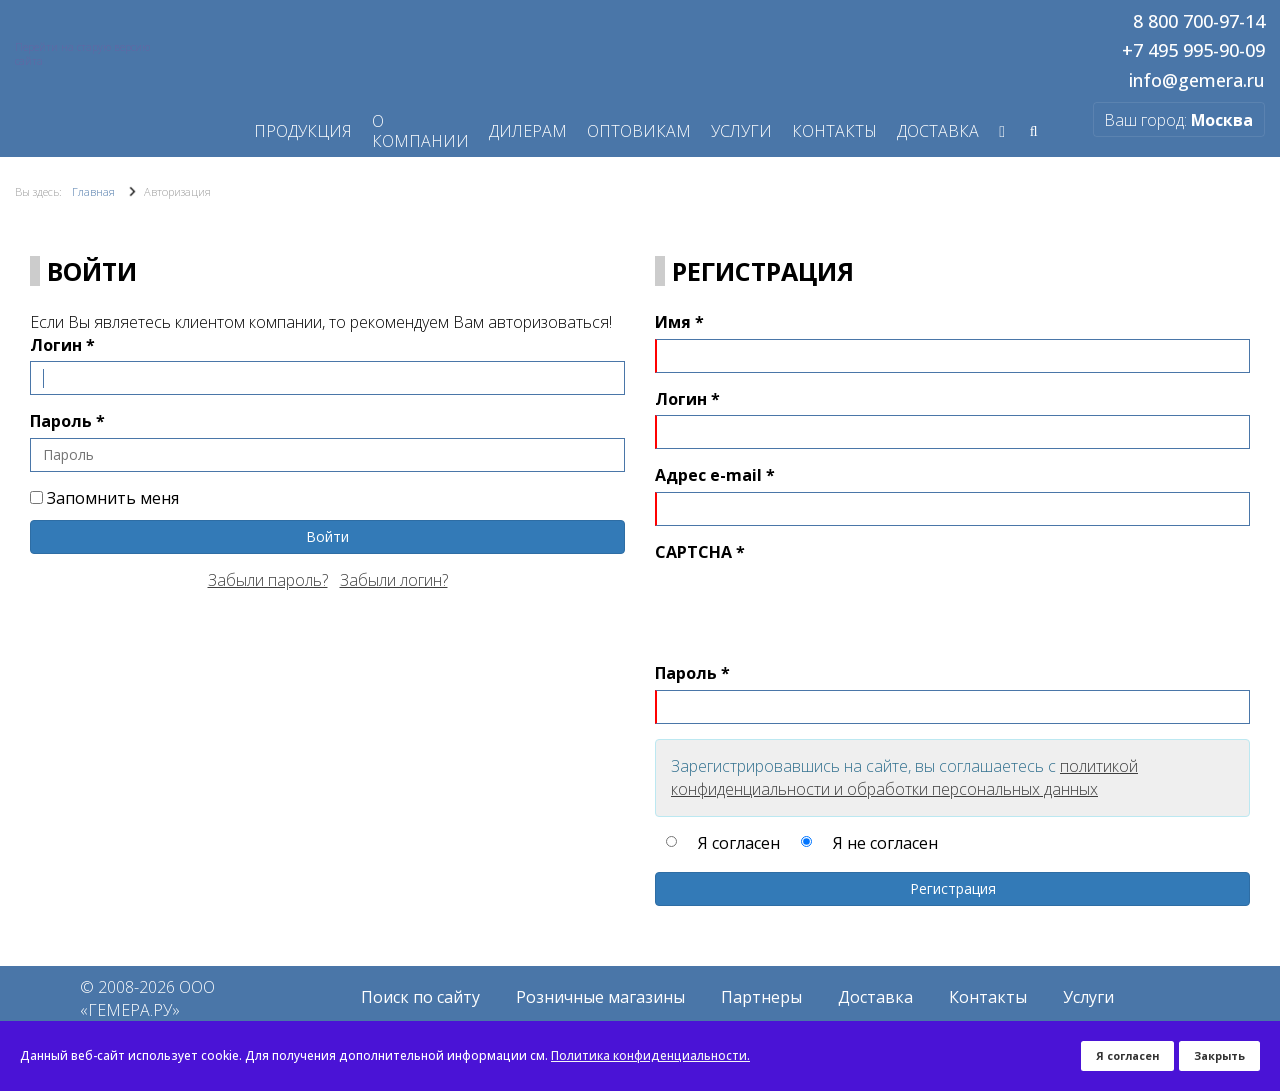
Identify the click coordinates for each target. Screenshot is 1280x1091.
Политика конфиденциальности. (650, 1055)
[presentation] (807, 608)
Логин (62, 345)
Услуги (741, 131)
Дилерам (528, 131)
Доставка (875, 997)
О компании (420, 131)
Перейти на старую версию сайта (82, 54)
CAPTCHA (700, 552)
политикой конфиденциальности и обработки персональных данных (904, 777)
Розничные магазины (600, 997)
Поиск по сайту (420, 997)
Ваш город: (1177, 120)
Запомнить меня (104, 498)
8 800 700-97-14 (1199, 22)
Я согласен (739, 842)
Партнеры (761, 997)
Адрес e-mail (715, 475)
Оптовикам (639, 131)
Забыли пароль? (268, 580)
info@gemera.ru (1197, 81)
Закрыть (1219, 1055)
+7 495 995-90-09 (1193, 51)
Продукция (303, 131)
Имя (679, 322)
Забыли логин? (394, 580)
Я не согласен (885, 842)
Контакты (834, 131)
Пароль (67, 421)
